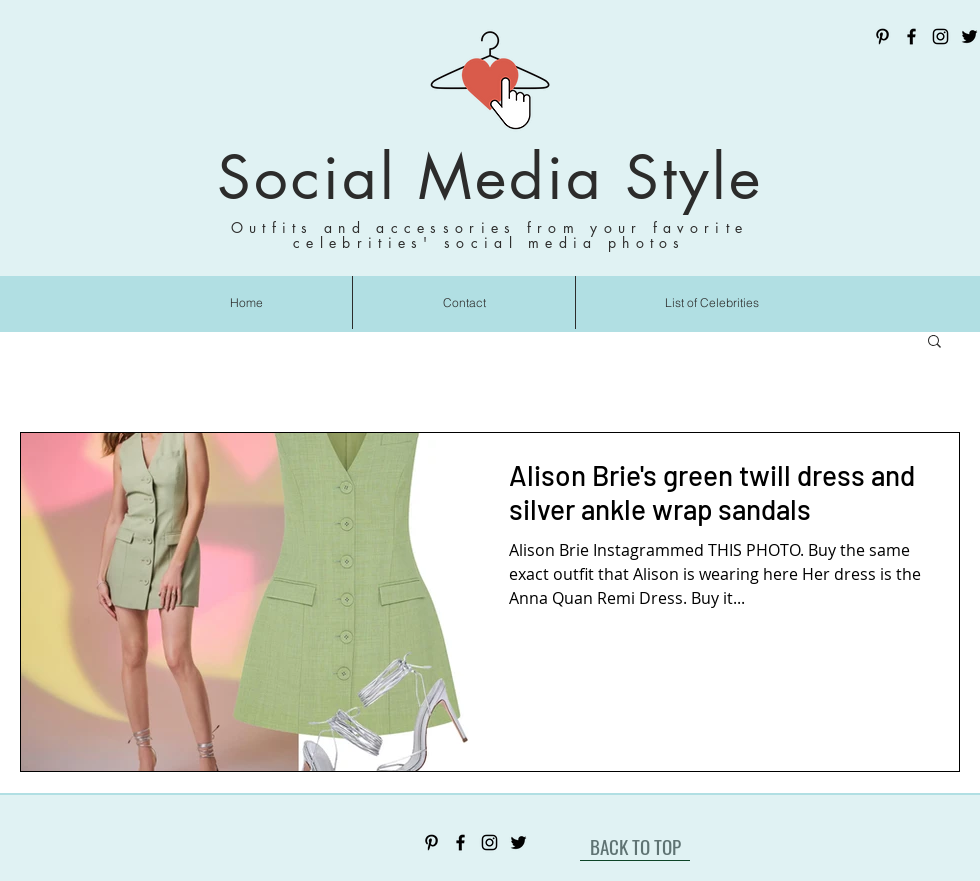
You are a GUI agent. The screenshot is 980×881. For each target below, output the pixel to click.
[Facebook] (911, 36)
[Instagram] (940, 36)
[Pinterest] (882, 36)
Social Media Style (490, 177)
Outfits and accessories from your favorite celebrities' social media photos (490, 235)
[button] (934, 342)
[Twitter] (969, 36)
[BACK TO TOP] (635, 846)
